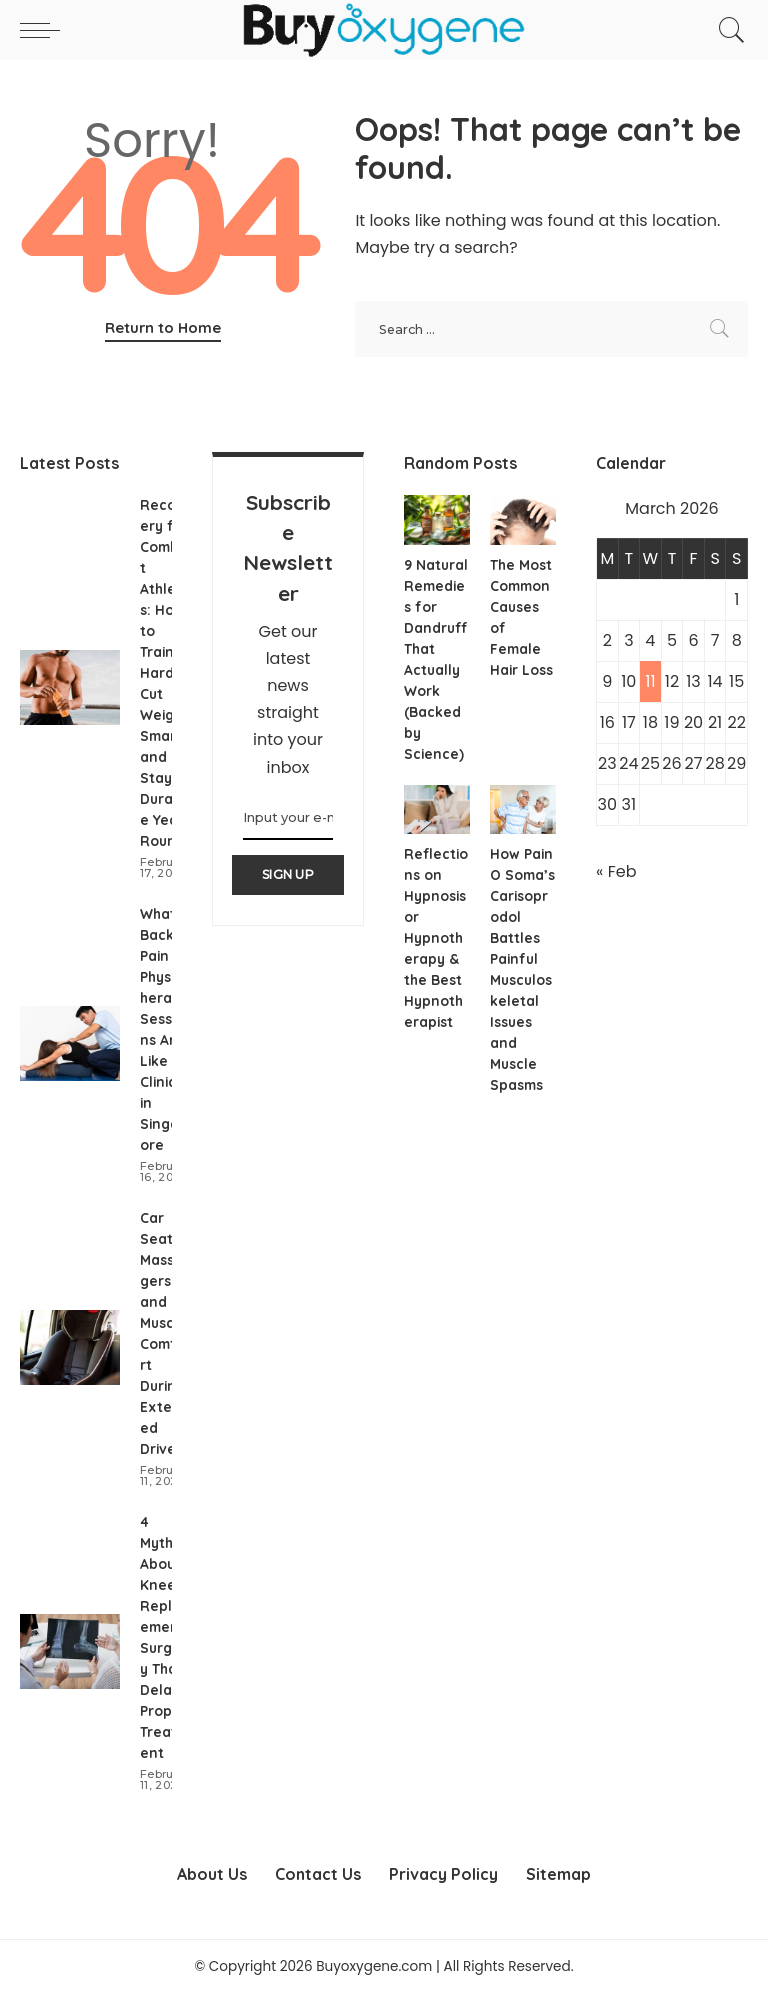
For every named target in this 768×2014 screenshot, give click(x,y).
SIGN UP (288, 874)
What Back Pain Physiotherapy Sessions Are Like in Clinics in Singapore (165, 1040)
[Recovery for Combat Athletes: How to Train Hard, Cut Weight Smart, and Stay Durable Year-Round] (70, 687)
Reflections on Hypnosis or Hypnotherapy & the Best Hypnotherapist (436, 938)
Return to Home (163, 327)
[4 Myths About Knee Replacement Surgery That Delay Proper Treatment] (70, 1672)
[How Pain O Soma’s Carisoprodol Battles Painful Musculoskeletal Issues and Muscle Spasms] (523, 810)
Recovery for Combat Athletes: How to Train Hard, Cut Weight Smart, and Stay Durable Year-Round (165, 673)
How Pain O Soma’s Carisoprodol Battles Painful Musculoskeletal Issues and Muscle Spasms (522, 980)
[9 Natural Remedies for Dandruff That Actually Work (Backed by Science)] (437, 520)
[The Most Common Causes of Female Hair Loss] (523, 520)
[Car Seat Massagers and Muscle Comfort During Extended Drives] (70, 1368)
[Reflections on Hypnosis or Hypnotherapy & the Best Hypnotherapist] (437, 810)
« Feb (616, 871)
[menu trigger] (45, 30)
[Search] (727, 30)
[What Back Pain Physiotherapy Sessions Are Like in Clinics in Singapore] (70, 1054)
